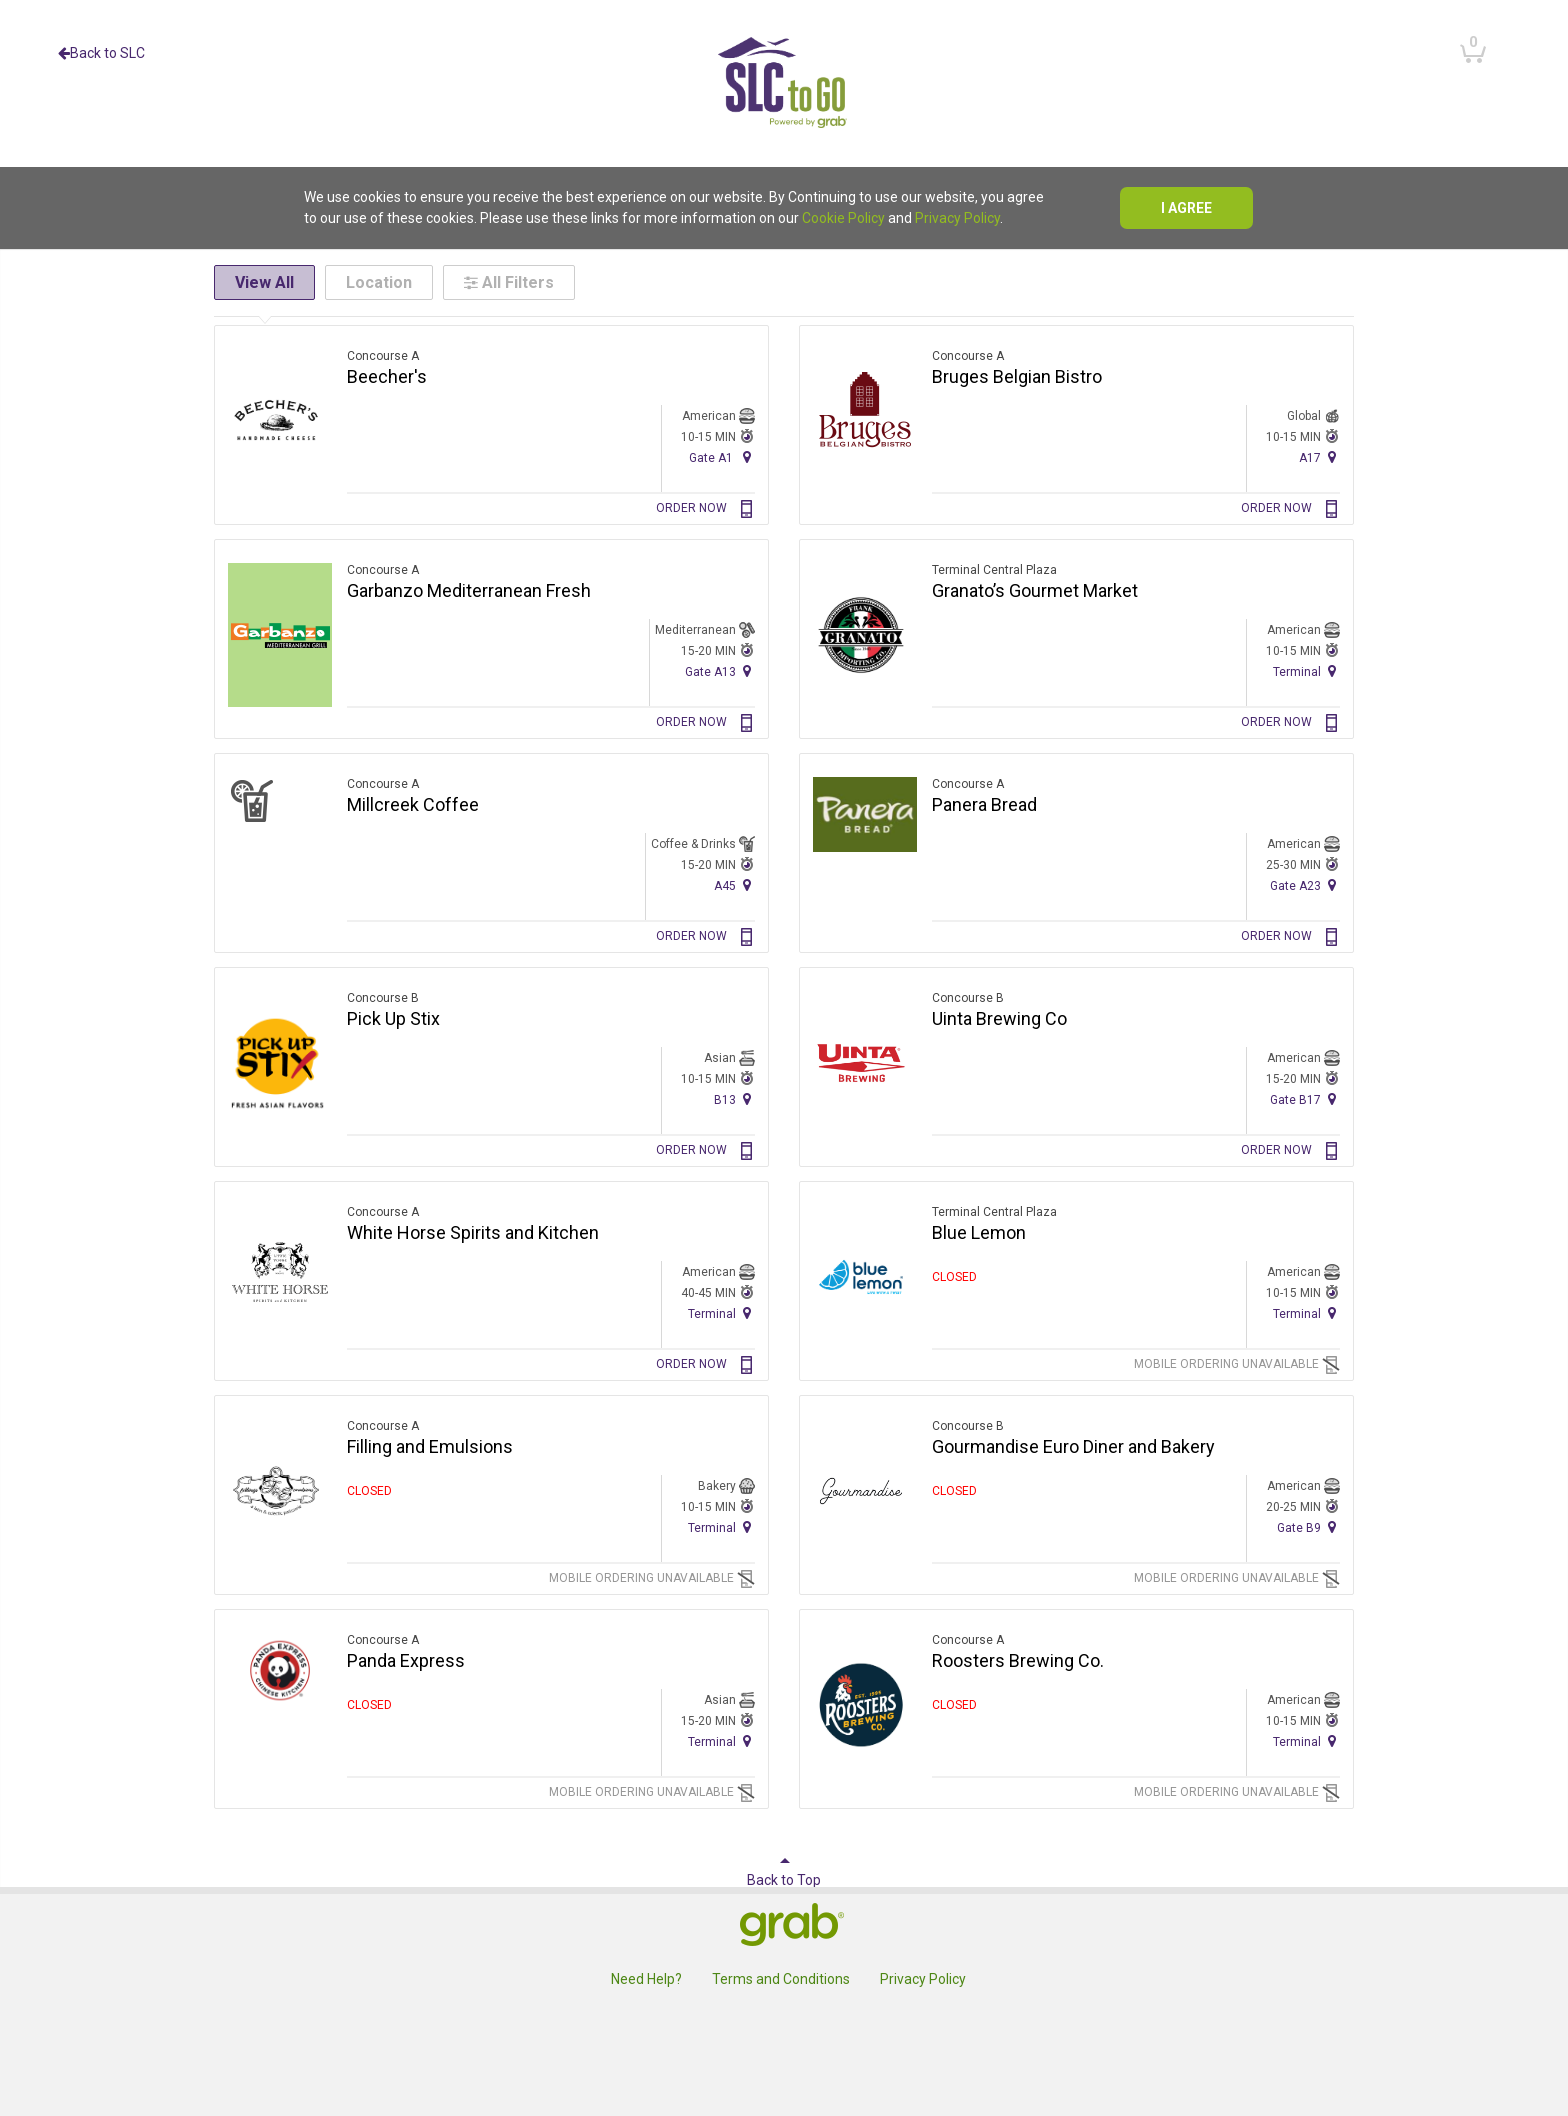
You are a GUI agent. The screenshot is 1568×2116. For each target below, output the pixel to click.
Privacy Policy (957, 218)
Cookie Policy (843, 218)
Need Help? (646, 1979)
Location (379, 282)
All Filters (509, 282)
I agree (1186, 208)
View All (264, 282)
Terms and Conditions (781, 1979)
